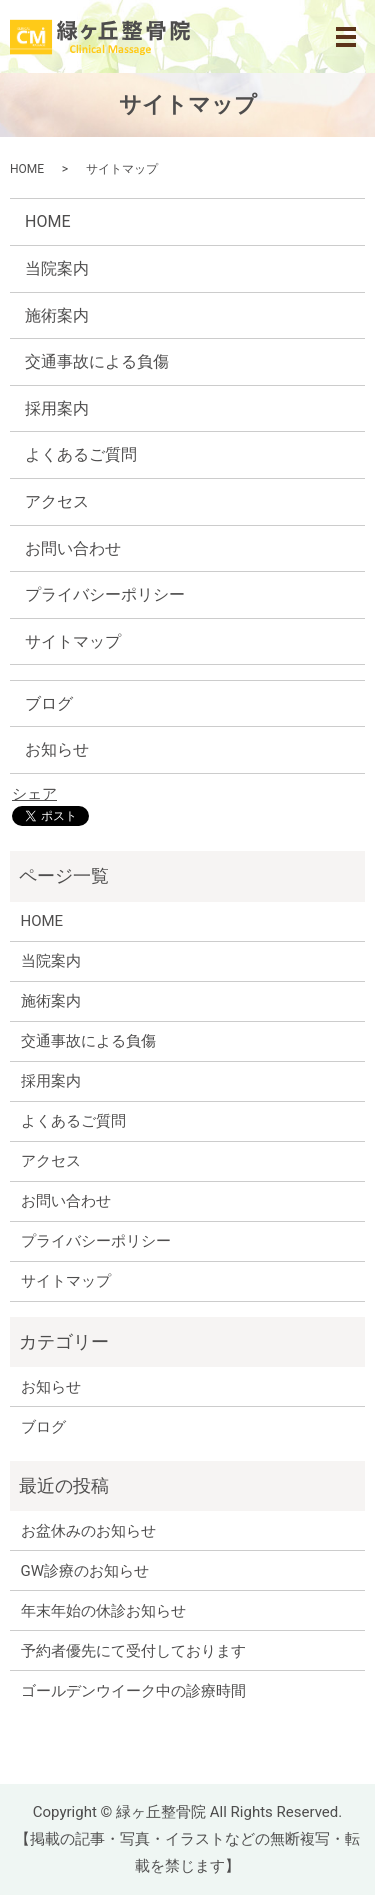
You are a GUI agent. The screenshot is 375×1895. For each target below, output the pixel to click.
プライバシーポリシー (105, 594)
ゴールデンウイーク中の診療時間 (133, 1691)
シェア (34, 794)
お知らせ (57, 749)
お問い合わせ (73, 548)
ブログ (49, 703)
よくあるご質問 (81, 454)
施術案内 (57, 315)
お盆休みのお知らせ (88, 1531)
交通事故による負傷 (97, 361)
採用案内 (57, 408)
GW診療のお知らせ (85, 1571)
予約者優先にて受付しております (133, 1651)
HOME (27, 169)
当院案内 (57, 268)
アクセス (57, 501)
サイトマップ (73, 641)
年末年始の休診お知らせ (103, 1611)
